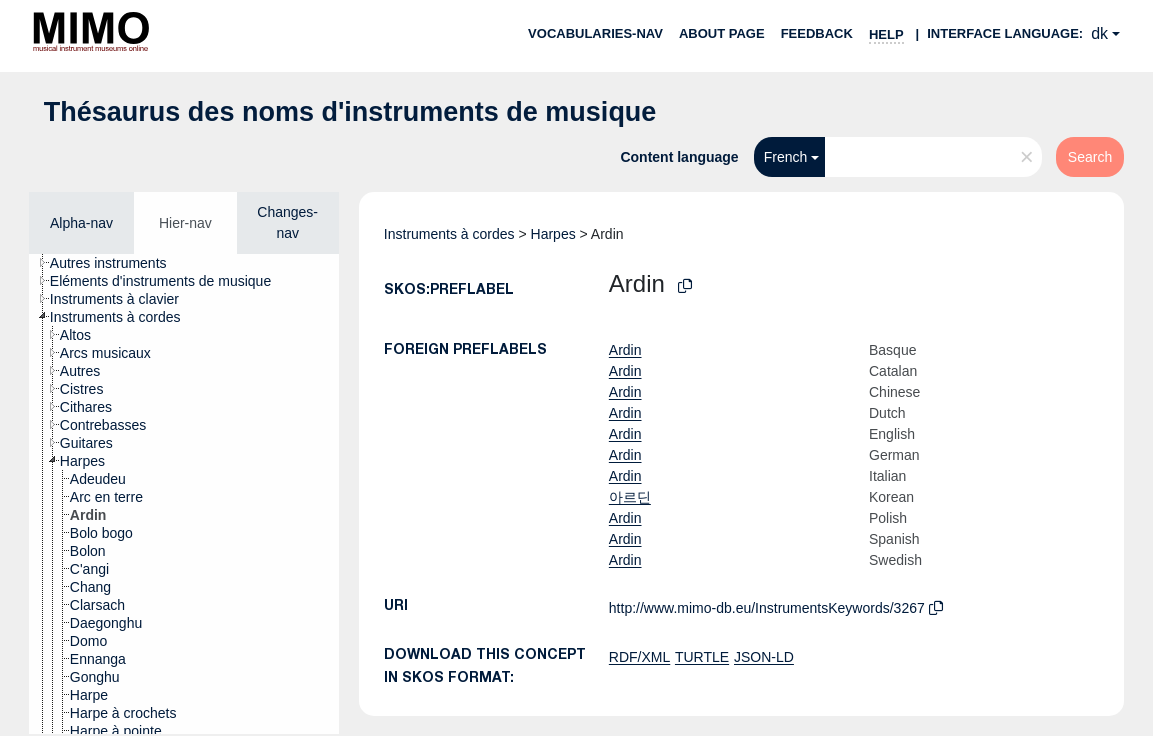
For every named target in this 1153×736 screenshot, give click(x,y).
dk (1099, 33)
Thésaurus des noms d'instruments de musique (350, 112)
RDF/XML (639, 657)
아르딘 (630, 497)
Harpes (553, 234)
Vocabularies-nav (595, 33)
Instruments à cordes (449, 234)
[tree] (184, 494)
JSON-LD (764, 657)
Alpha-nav (81, 223)
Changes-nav (287, 222)
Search (1090, 157)
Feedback (817, 33)
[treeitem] (117, 263)
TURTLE (702, 657)
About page (722, 33)
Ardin (625, 350)
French (786, 157)
